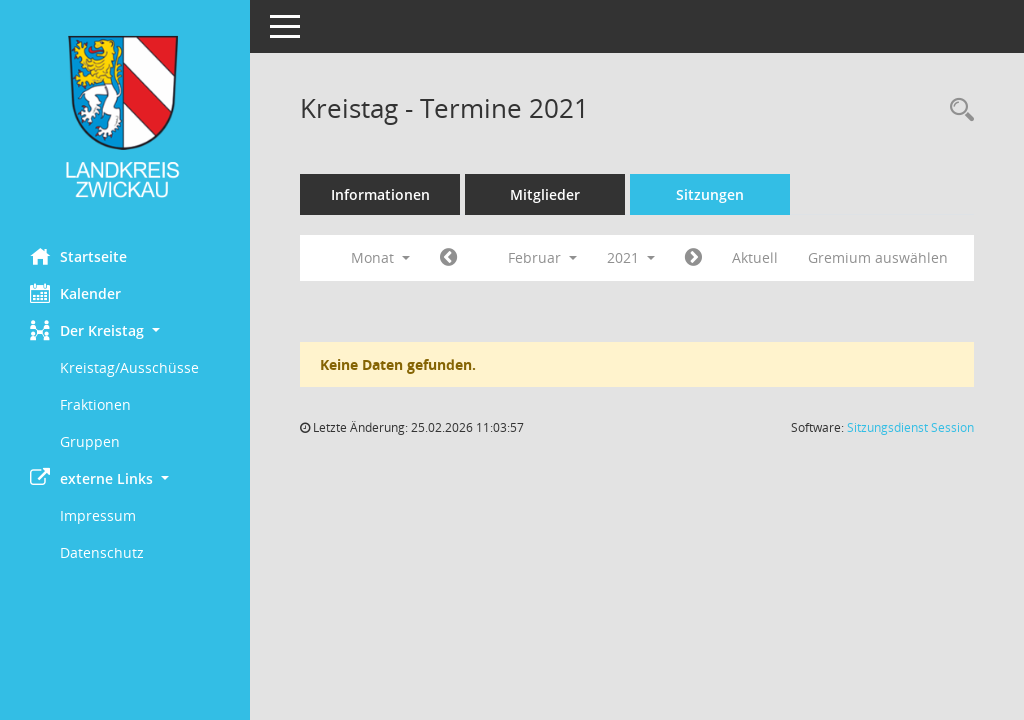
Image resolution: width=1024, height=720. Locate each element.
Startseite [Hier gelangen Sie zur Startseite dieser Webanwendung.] (78, 256)
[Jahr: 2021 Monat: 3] (693, 258)
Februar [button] (542, 257)
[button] (125, 330)
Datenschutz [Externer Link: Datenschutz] (102, 552)
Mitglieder (545, 194)
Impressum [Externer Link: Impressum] (98, 515)
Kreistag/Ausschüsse (129, 367)
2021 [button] (631, 257)
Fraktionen (95, 404)
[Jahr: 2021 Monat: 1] (448, 258)
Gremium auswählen (878, 257)
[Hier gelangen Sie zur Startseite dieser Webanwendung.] (125, 116)
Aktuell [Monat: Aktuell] (755, 257)
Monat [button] (380, 257)
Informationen (380, 194)
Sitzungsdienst (910, 427)
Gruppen (90, 441)
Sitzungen (710, 194)
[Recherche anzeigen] (957, 110)
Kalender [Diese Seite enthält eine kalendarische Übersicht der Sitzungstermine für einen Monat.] (75, 293)
